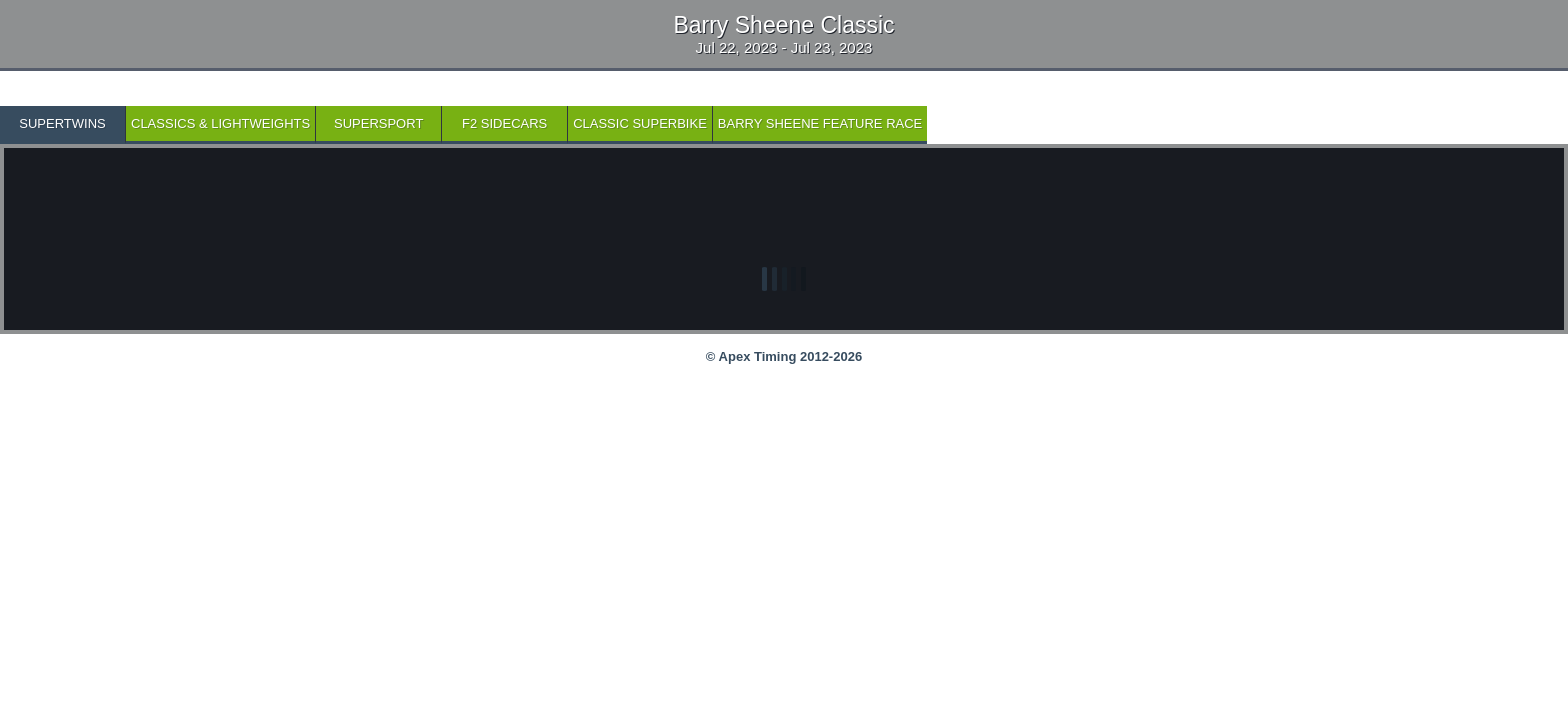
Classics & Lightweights (220, 123)
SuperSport (378, 123)
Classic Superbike (640, 123)
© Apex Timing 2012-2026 (784, 356)
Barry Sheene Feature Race (820, 123)
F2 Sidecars (504, 123)
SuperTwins (62, 123)
